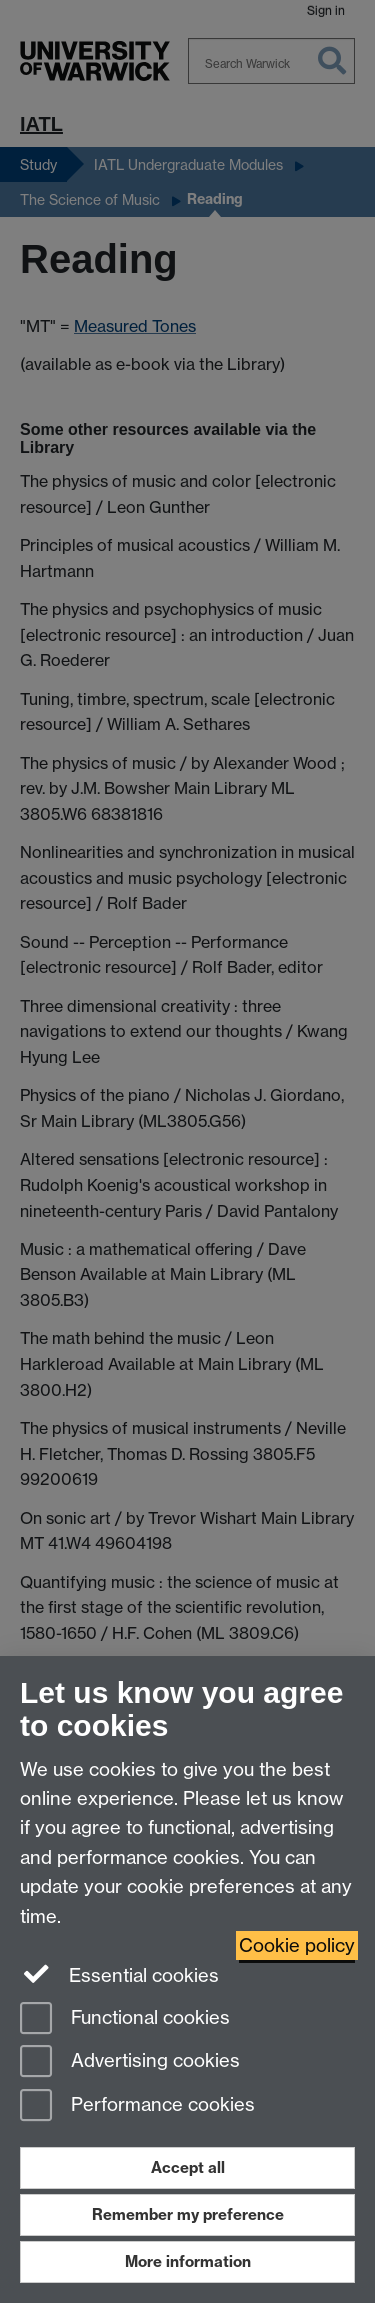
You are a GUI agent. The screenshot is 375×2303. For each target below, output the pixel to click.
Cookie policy (297, 1945)
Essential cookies (119, 1974)
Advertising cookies (130, 2062)
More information (188, 2261)
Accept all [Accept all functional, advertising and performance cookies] (188, 2167)
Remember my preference (188, 2214)
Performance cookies (137, 2106)
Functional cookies (125, 2019)
